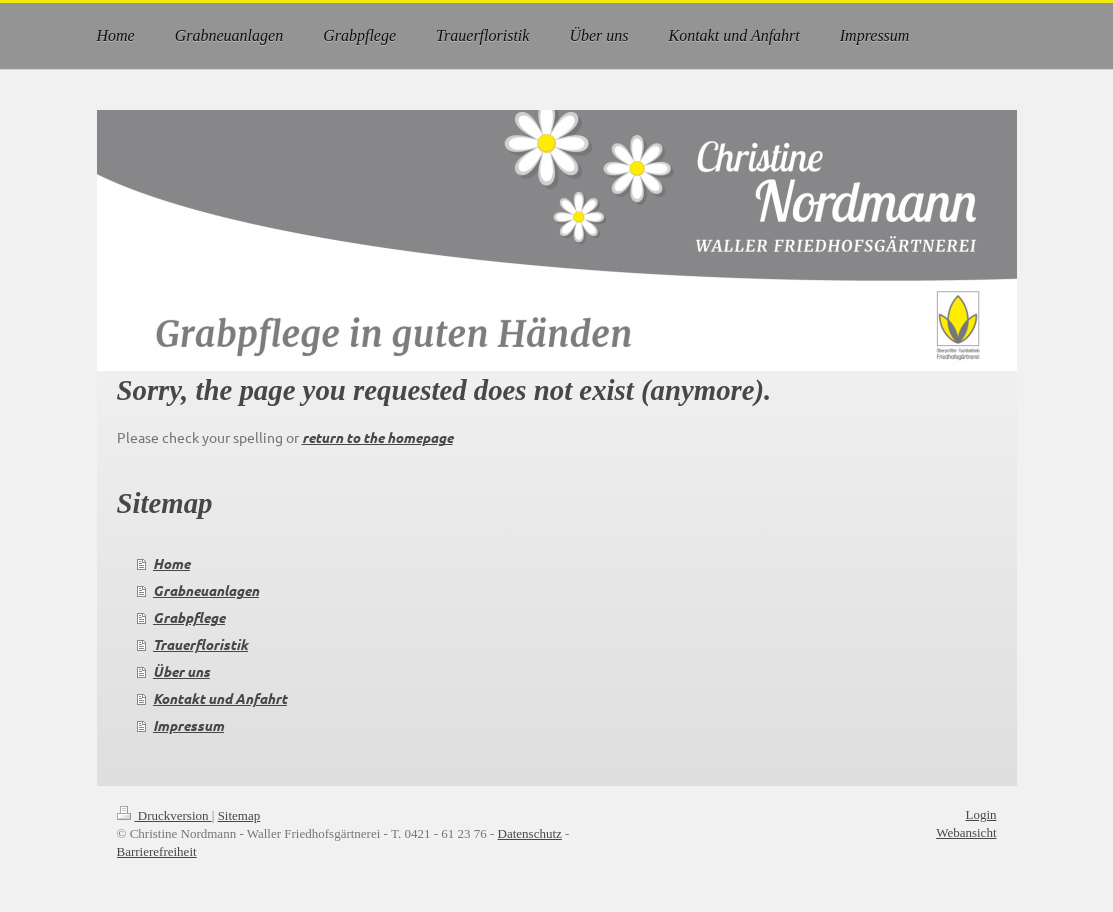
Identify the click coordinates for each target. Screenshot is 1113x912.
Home (171, 563)
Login (980, 814)
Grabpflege (189, 617)
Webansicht (966, 832)
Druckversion (164, 815)
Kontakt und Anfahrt (220, 698)
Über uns (181, 671)
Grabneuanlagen (206, 590)
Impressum (188, 725)
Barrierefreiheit (157, 851)
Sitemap (239, 815)
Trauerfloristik (200, 644)
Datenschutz (530, 833)
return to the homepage (377, 437)
